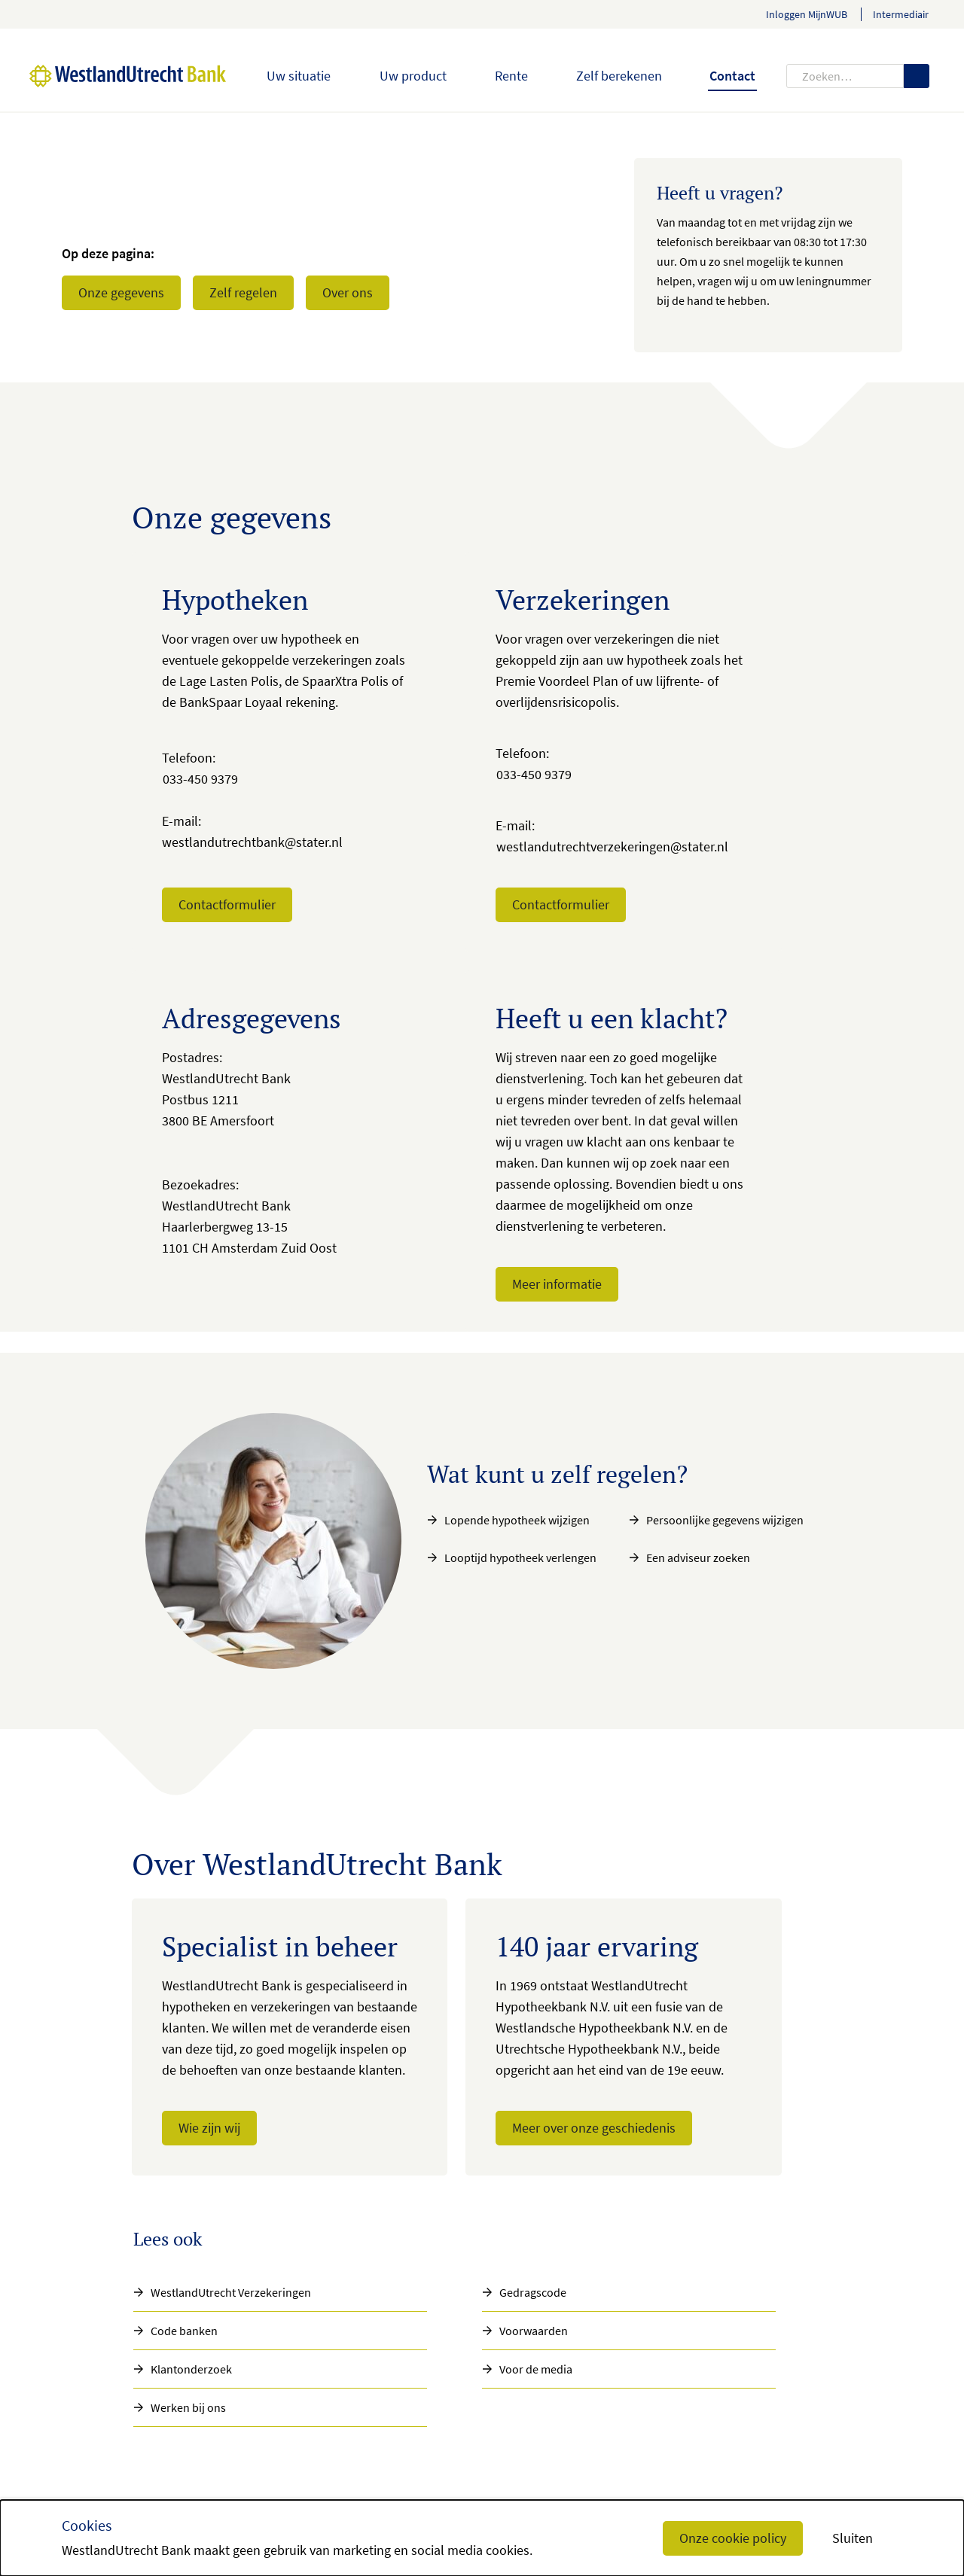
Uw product (413, 75)
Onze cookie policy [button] (732, 2538)
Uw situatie (299, 75)
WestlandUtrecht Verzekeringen (231, 2292)
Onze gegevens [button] (121, 292)
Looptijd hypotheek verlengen (520, 1557)
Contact (732, 75)
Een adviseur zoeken (698, 1557)
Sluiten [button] (852, 2538)
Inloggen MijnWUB (806, 14)
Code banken (184, 2330)
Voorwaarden (533, 2330)
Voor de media (535, 2369)
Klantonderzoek (191, 2369)
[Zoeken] (916, 76)
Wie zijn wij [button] (209, 2127)
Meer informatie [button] (557, 1284)
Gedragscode (532, 2292)
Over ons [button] (347, 292)
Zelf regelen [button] (243, 292)
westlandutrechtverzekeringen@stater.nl (612, 846)
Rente (511, 75)
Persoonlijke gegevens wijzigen (725, 1519)
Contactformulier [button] (227, 904)
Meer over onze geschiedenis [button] (594, 2127)
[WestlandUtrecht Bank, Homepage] (109, 76)
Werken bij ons (188, 2407)
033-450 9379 (200, 778)
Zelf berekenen (619, 75)
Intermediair (901, 14)
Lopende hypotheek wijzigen (517, 1519)
